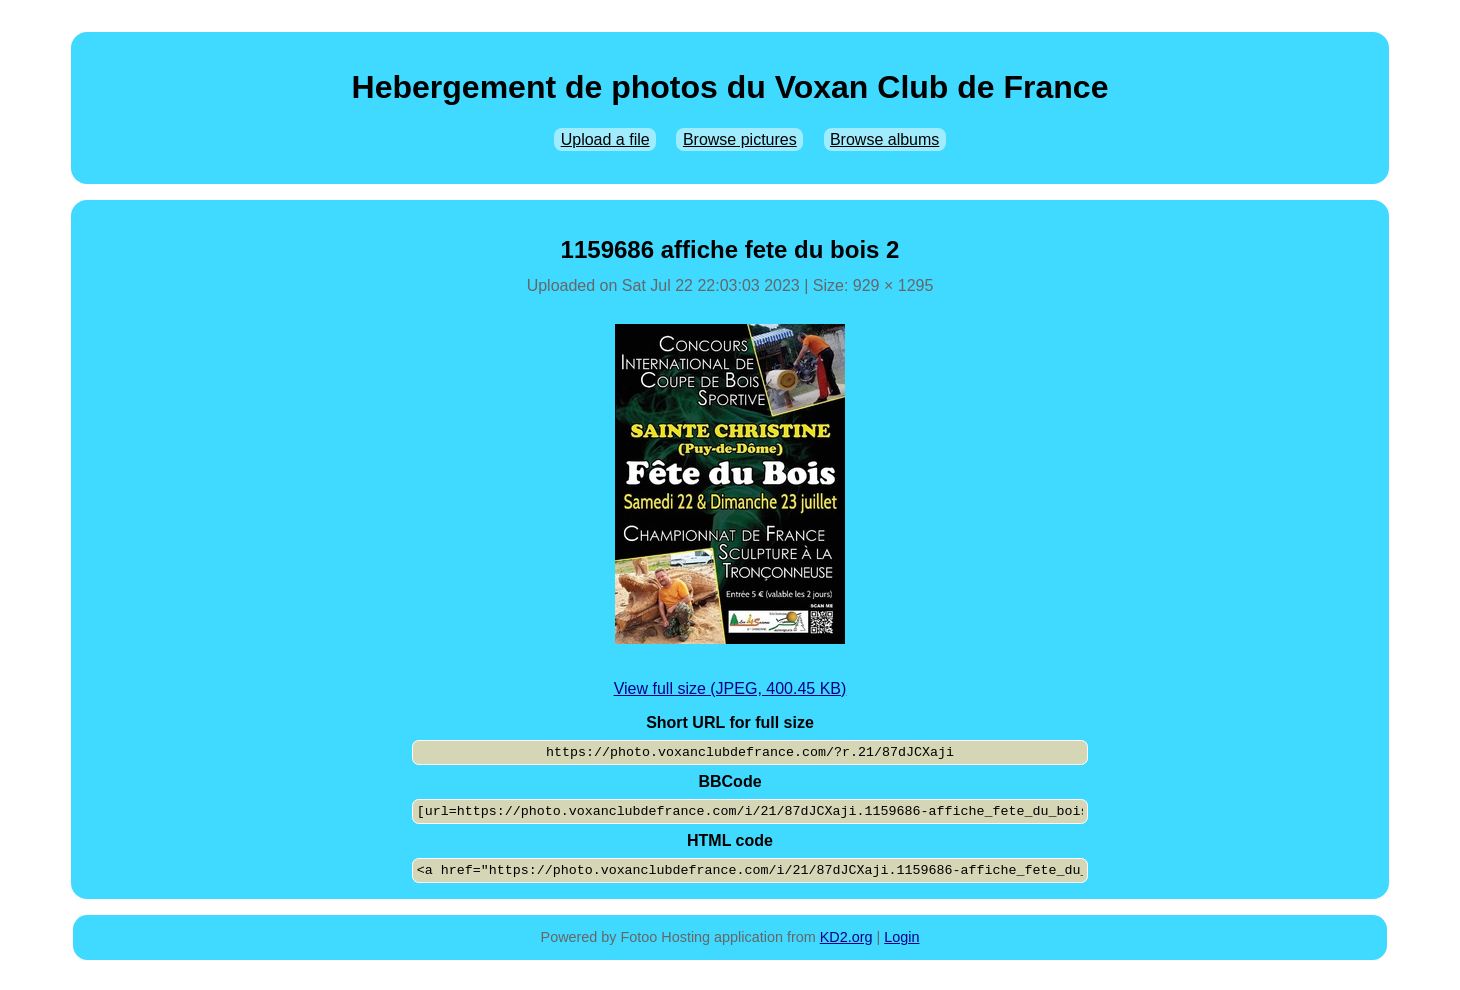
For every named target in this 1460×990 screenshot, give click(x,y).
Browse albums (884, 139)
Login (901, 937)
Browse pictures (740, 139)
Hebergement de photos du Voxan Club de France (730, 87)
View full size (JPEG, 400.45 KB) (730, 688)
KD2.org (846, 937)
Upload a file (605, 139)
